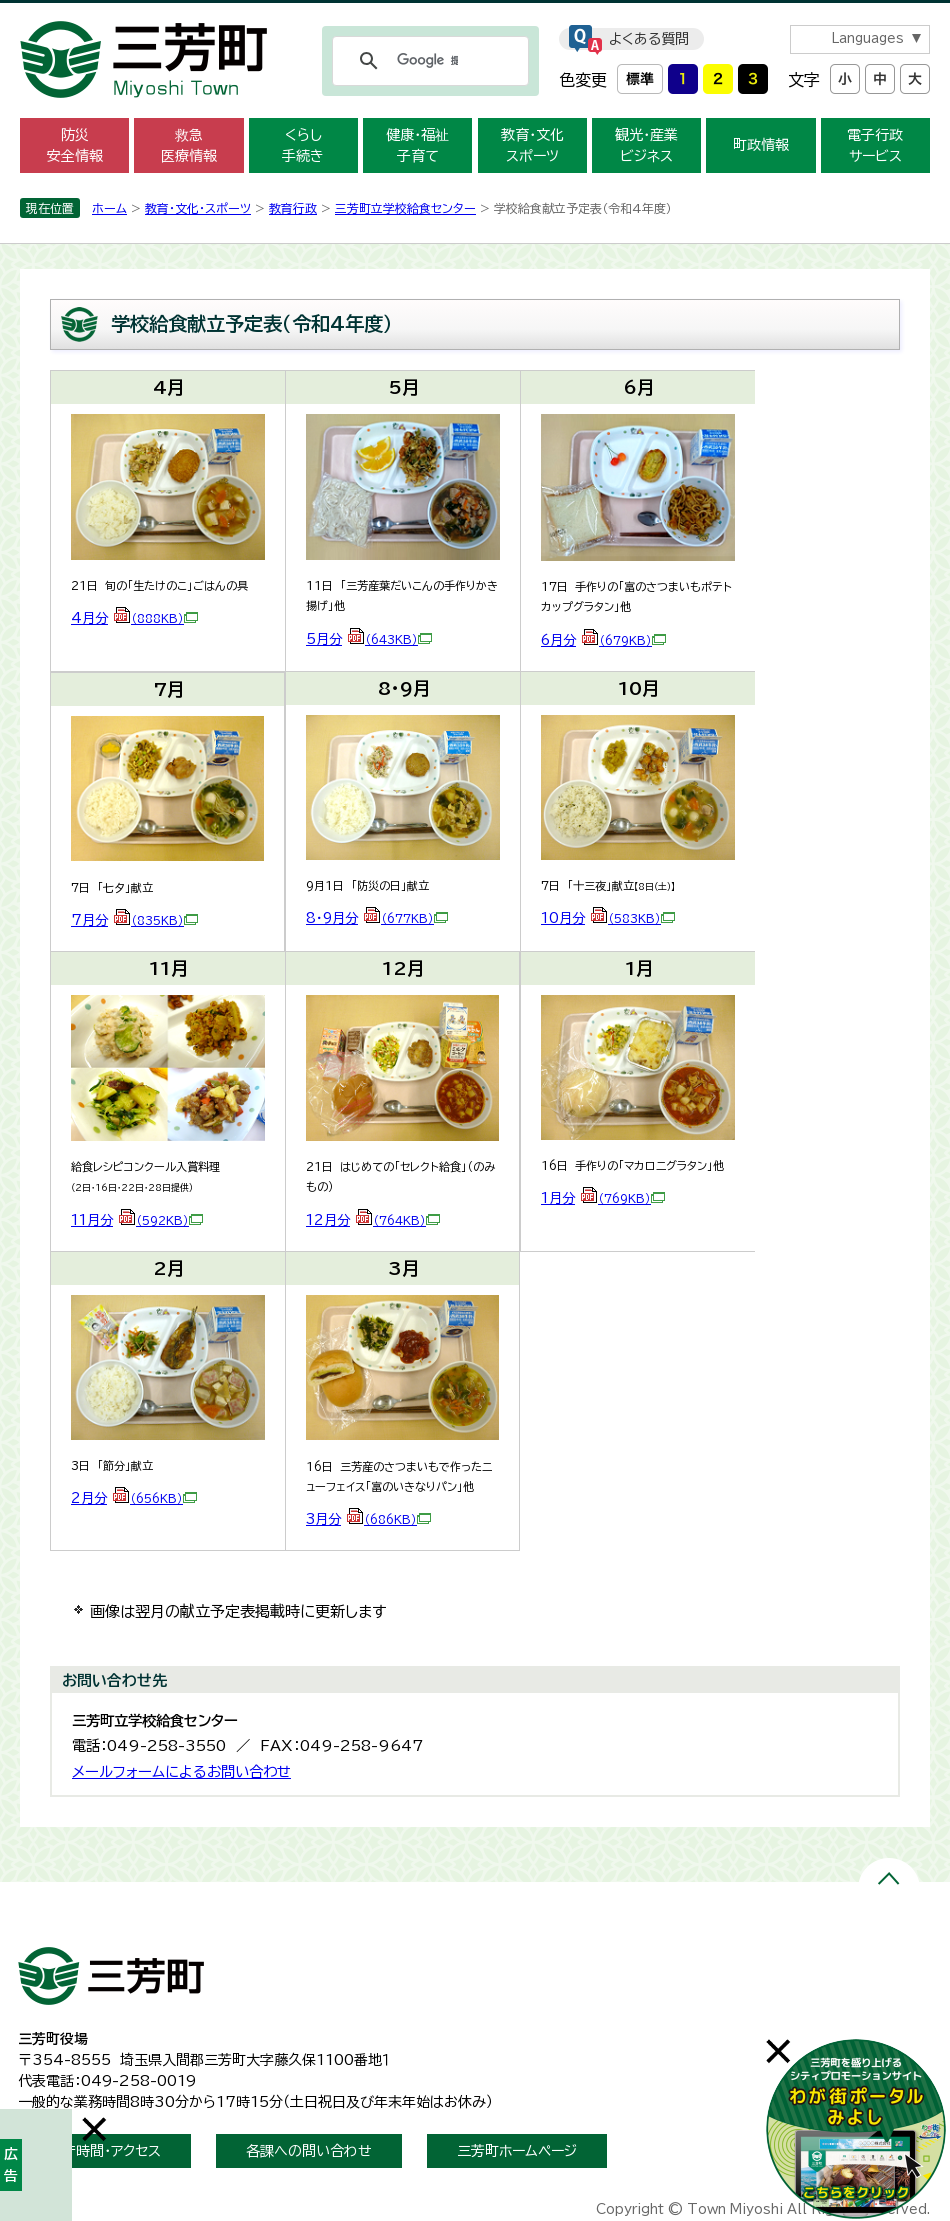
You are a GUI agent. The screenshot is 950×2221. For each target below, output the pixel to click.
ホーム (109, 208)
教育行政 (293, 208)
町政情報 (761, 145)
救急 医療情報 (189, 145)
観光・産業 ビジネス (646, 145)
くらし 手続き (303, 145)
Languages (867, 38)
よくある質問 (649, 39)
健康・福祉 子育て (417, 145)
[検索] (427, 61)
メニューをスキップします (475, 13)
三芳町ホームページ (517, 2151)
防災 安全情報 (75, 145)
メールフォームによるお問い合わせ (181, 1771)
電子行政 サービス (875, 145)
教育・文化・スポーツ (198, 208)
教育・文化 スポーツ (532, 145)
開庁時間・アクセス (104, 2151)
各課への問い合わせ (309, 2151)
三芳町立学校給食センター (405, 208)
